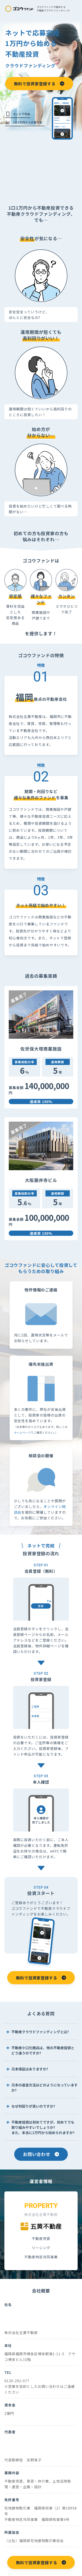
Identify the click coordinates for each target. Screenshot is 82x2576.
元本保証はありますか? (26, 2069)
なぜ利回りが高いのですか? (29, 2106)
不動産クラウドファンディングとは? (36, 2031)
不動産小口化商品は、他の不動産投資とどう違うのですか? (39, 2050)
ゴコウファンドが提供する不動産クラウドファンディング (53, 8)
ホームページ (22, 1432)
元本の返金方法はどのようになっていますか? (41, 2087)
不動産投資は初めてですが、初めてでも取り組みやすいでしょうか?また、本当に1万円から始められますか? (39, 2127)
